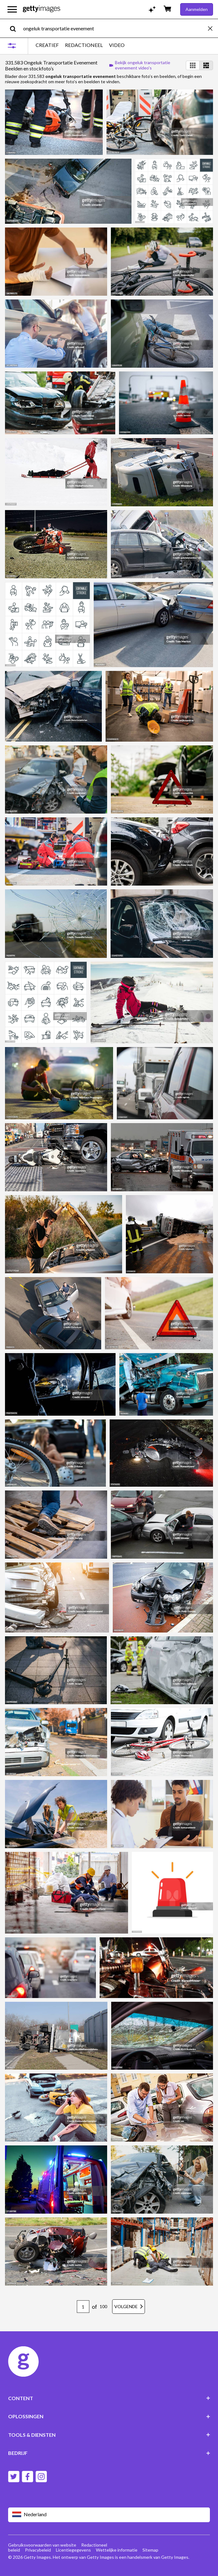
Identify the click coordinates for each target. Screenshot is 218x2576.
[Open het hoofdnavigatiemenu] (12, 9)
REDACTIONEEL (84, 45)
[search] (15, 28)
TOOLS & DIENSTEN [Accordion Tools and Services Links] (109, 2435)
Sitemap (150, 2550)
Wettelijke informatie (116, 2550)
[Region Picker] (109, 2514)
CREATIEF (47, 45)
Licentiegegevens (73, 2550)
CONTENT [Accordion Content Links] (109, 2398)
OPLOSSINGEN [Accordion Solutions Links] (109, 2416)
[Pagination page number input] (83, 2306)
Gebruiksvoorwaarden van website (42, 2545)
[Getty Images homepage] (41, 9)
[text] (114, 28)
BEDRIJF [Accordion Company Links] (109, 2453)
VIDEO (117, 45)
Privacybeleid (38, 2550)
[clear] (213, 28)
